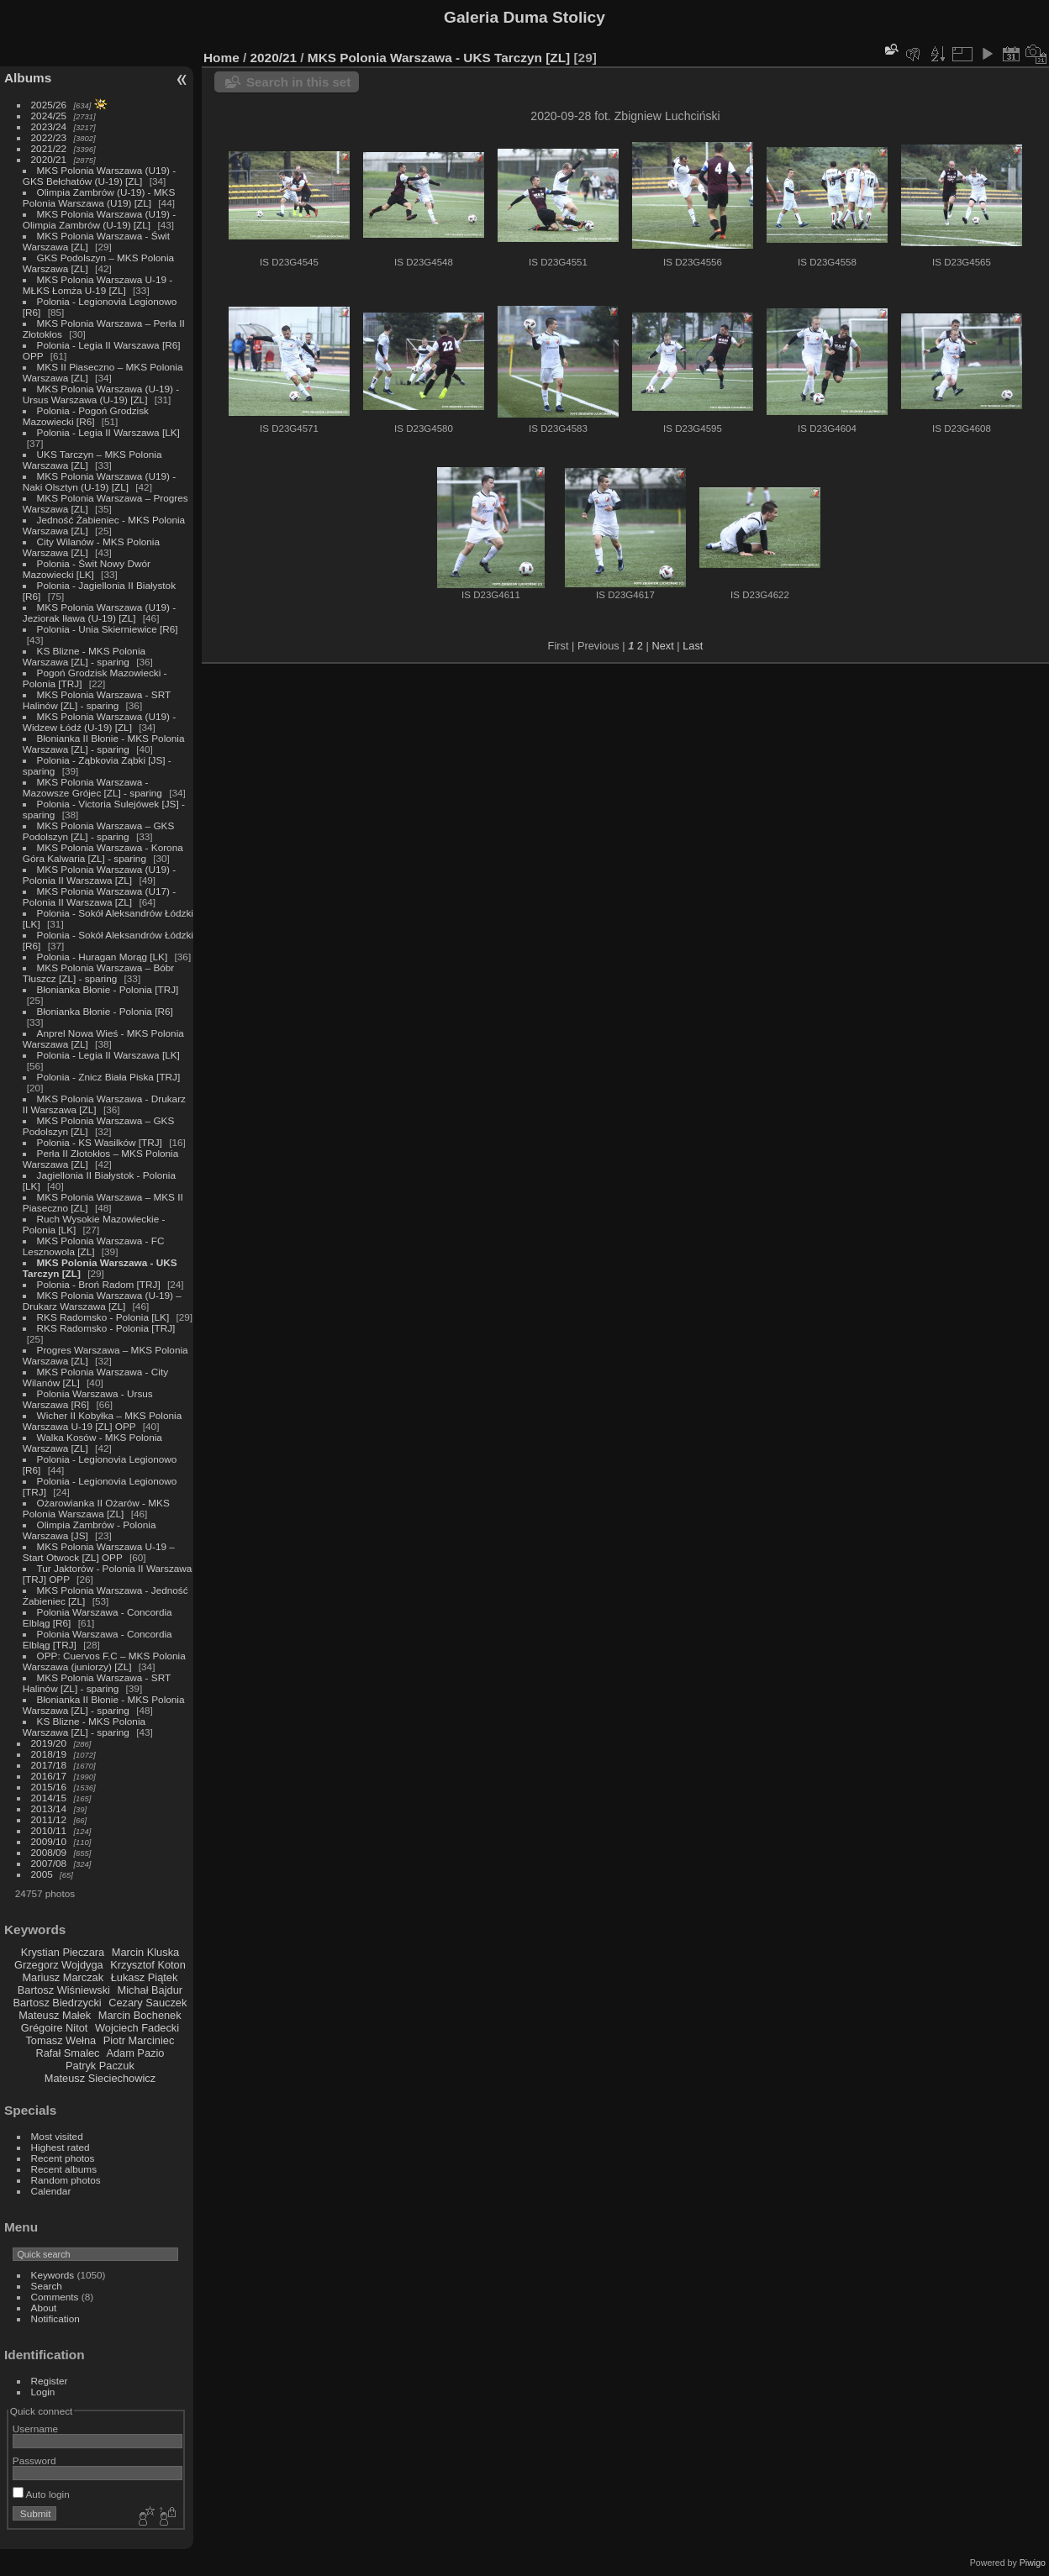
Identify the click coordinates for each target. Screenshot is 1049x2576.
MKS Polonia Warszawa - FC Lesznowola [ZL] (94, 1246)
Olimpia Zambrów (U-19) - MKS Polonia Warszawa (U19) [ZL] (99, 197)
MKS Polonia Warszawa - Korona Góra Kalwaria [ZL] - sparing (103, 853)
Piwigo (1033, 2563)
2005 (42, 1874)
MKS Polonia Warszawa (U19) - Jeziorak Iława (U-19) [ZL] (99, 612)
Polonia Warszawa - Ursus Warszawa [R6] (88, 1399)
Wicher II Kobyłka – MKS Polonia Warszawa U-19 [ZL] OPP (102, 1421)
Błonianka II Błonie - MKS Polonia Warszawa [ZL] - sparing (104, 743)
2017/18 (49, 1764)
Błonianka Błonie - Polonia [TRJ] (108, 989)
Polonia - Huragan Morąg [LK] (102, 956)
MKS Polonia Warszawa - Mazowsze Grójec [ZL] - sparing (92, 787)
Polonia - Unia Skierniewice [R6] (107, 628)
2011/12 (49, 1819)
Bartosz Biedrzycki (57, 2002)
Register (49, 2380)
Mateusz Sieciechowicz (100, 2078)
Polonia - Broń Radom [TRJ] (99, 1284)
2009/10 (49, 1841)
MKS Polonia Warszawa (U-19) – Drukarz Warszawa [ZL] (102, 1301)
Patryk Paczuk (100, 2065)
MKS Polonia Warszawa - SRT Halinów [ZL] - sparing (97, 700)
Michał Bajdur (150, 1990)
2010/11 (49, 1830)
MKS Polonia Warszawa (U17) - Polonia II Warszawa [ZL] (99, 896)
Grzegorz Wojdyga (58, 1964)
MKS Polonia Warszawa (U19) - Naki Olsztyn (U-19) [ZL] (99, 481)
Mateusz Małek (54, 2015)
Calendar (51, 2190)
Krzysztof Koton (148, 1964)
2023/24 (49, 126)
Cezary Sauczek (147, 2002)
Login (43, 2391)
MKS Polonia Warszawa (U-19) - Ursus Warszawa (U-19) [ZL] (101, 394)
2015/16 (49, 1786)
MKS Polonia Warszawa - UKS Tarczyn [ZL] (439, 57)
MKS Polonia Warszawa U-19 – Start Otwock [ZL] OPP (99, 1552)
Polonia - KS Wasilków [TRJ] (99, 1142)
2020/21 (49, 159)
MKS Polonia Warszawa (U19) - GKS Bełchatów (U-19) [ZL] (99, 176)
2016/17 (49, 1775)
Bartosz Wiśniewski (64, 1990)
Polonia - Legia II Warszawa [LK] (108, 432)
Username (35, 2428)
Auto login (41, 2494)
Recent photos (63, 2158)
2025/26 (49, 104)
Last (693, 645)
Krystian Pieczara (63, 1952)
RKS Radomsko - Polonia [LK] (103, 1317)
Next (662, 645)
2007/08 (49, 1863)
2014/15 (49, 1797)
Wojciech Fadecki (137, 2027)
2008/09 (49, 1852)
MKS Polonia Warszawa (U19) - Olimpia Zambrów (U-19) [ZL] (99, 219)
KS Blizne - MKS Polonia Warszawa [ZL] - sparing (84, 656)
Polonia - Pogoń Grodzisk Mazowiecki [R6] (86, 416)
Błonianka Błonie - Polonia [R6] (105, 1011)
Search (46, 2285)
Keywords (53, 2274)
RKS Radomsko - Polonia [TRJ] (106, 1327)
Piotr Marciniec (139, 2040)
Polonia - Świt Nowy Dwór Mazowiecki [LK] (86, 569)
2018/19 (49, 1753)
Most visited (57, 2136)
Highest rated (60, 2147)
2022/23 (49, 137)
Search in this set (298, 82)
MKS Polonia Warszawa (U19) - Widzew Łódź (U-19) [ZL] (99, 722)
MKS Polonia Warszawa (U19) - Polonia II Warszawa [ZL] (99, 875)
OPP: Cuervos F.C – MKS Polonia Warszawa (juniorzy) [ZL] (104, 1661)
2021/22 (49, 148)
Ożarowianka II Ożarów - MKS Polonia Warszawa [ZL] (96, 1508)
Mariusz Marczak (62, 1977)
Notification (55, 2318)
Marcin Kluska (145, 1952)
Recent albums (64, 2168)
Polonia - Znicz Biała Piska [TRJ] (109, 1076)
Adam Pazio (135, 2053)
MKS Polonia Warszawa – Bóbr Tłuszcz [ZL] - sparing (98, 973)
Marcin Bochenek (140, 2015)
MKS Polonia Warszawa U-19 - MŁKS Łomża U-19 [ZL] (98, 285)
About (44, 2307)
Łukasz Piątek (144, 1977)
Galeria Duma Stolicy (524, 17)
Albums (27, 78)
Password (34, 2460)
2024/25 (49, 115)
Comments (55, 2296)
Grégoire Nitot (54, 2027)
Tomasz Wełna (60, 2040)
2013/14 (49, 1808)
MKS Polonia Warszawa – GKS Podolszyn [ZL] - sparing (98, 831)
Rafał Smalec (67, 2053)
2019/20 (49, 1742)
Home (221, 57)
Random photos (66, 2179)
